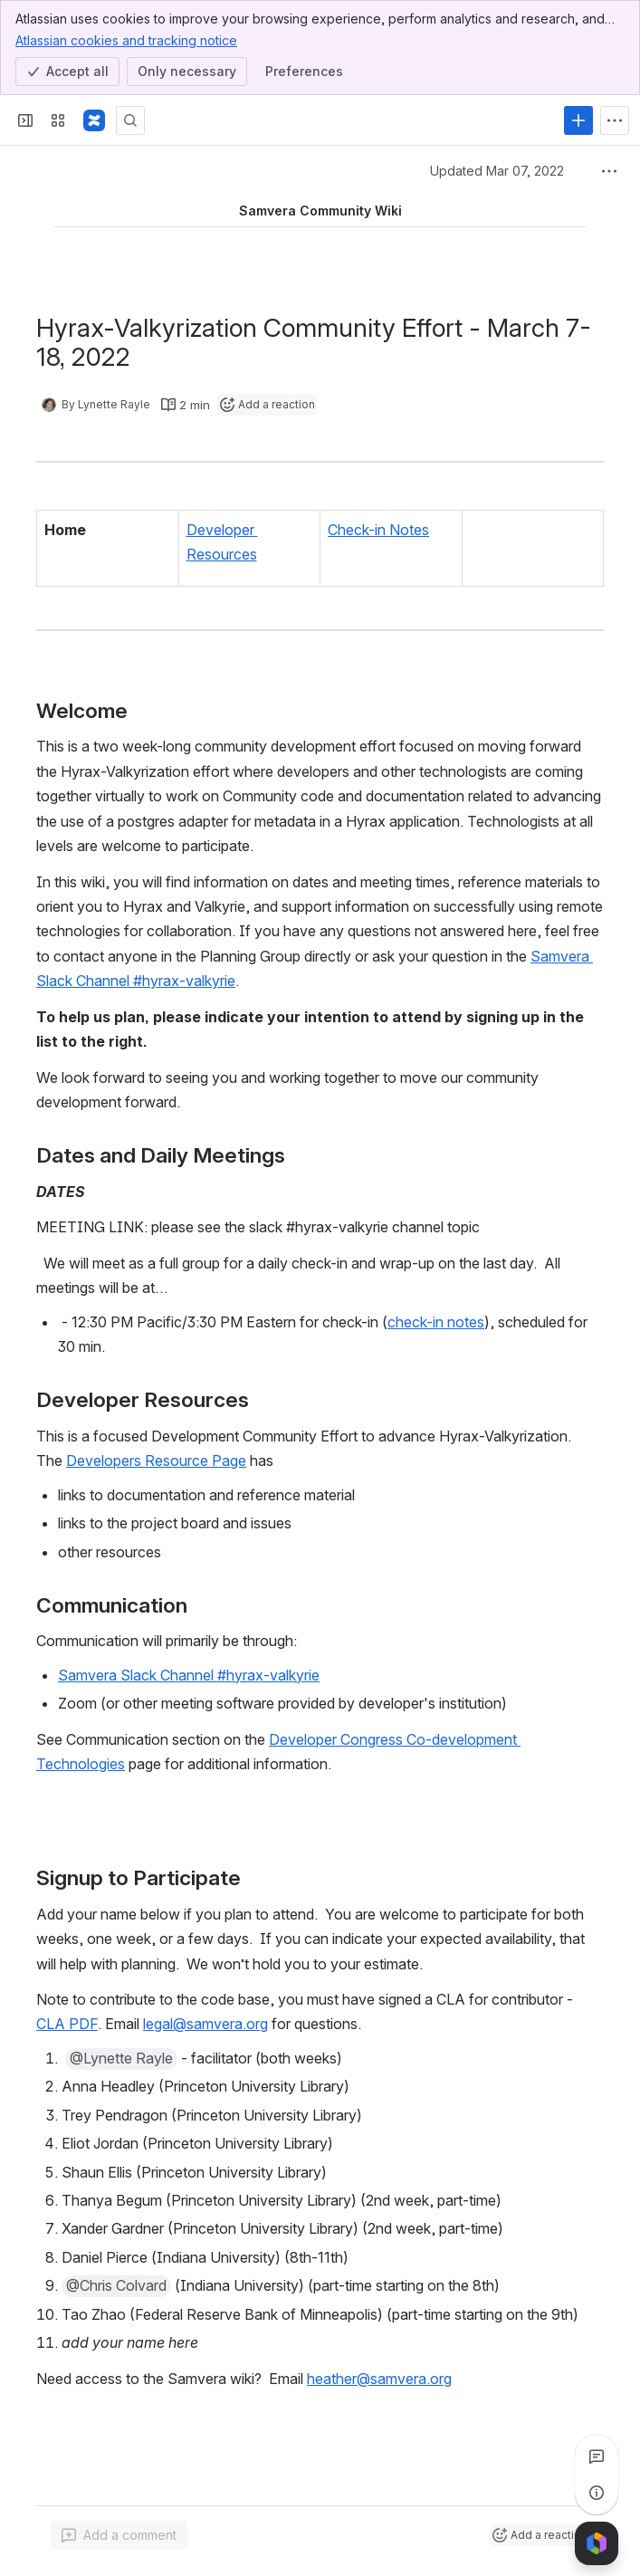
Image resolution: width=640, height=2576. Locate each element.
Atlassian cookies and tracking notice (126, 40)
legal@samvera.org (205, 2024)
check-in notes (435, 1321)
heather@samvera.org (379, 2378)
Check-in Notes (378, 530)
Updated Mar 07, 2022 (497, 170)
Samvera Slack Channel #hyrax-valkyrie (189, 1675)
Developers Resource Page (156, 1460)
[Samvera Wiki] (94, 120)
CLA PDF (67, 2024)
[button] (121, 2059)
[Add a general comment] (119, 2535)
